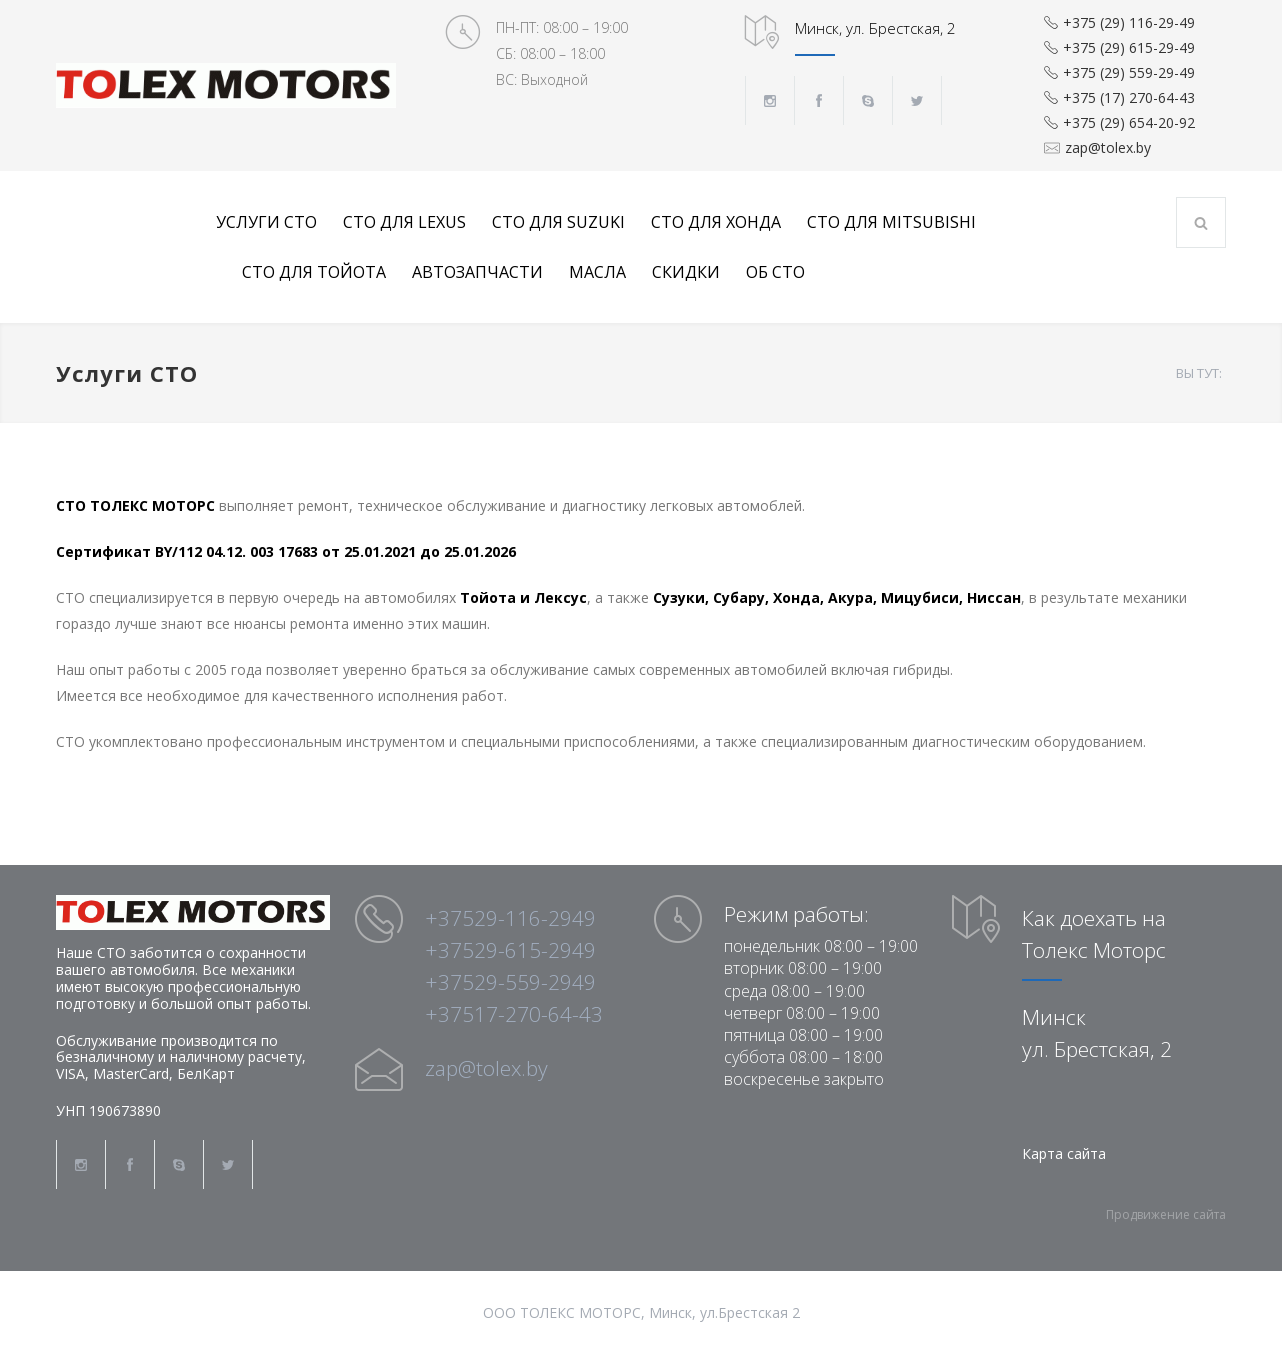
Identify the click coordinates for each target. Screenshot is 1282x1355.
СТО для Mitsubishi (891, 222)
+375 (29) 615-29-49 (1129, 47)
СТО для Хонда (716, 222)
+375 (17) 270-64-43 (1129, 97)
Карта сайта (1064, 1153)
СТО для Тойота (314, 272)
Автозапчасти (477, 272)
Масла (597, 272)
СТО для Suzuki (558, 222)
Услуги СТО (266, 222)
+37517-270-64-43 (514, 1014)
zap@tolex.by (1108, 148)
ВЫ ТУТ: (1199, 373)
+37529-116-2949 (510, 918)
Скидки (686, 272)
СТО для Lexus (404, 222)
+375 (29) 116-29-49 (1129, 22)
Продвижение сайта (1166, 1215)
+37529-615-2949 (510, 950)
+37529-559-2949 (510, 982)
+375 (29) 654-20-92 (1129, 122)
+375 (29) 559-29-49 (1129, 72)
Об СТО (775, 272)
